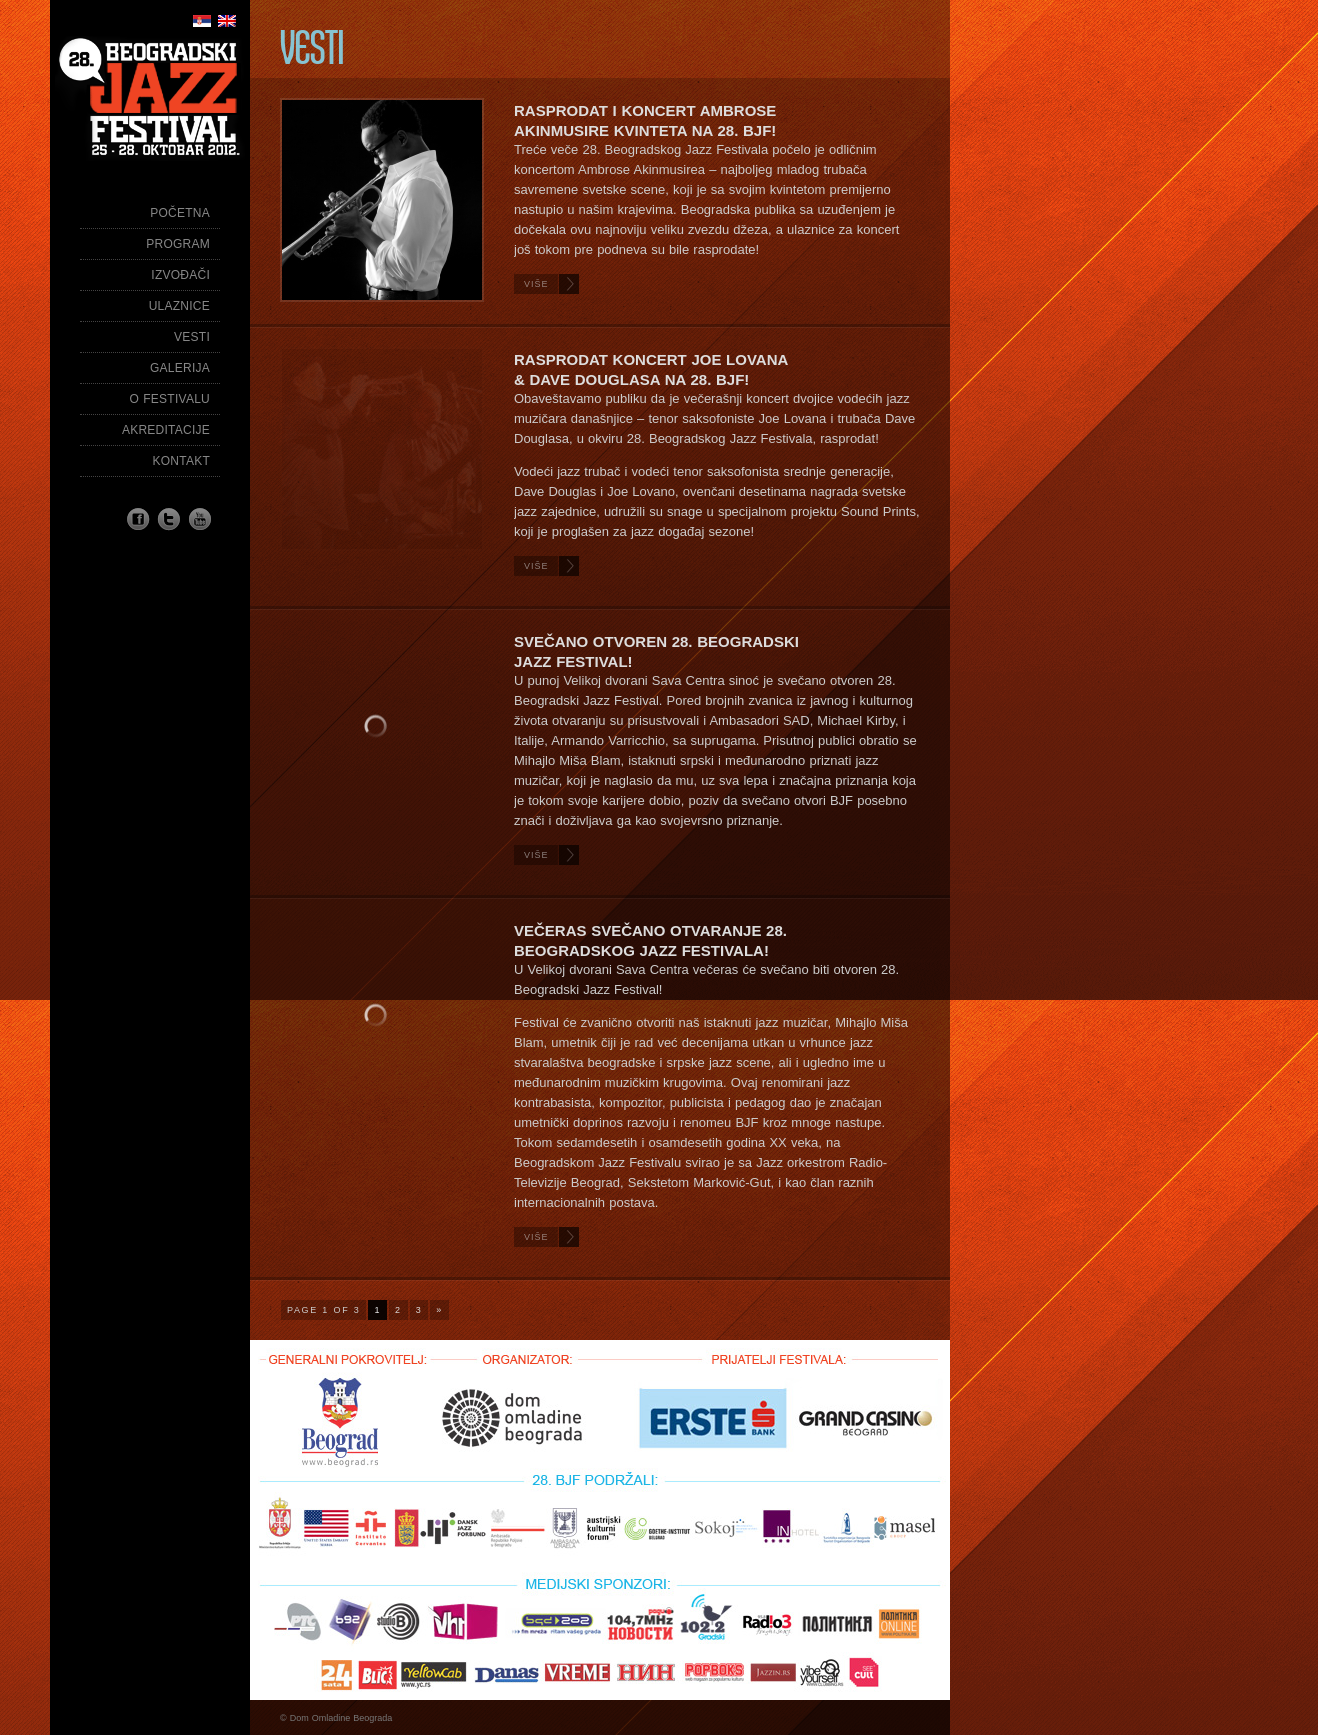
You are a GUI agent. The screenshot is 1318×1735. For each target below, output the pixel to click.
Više (536, 284)
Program (178, 244)
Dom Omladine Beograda (341, 1718)
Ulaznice (179, 306)
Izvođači (180, 275)
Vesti (192, 337)
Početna (180, 213)
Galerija (180, 368)
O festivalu (170, 399)
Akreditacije (166, 430)
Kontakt (181, 461)
